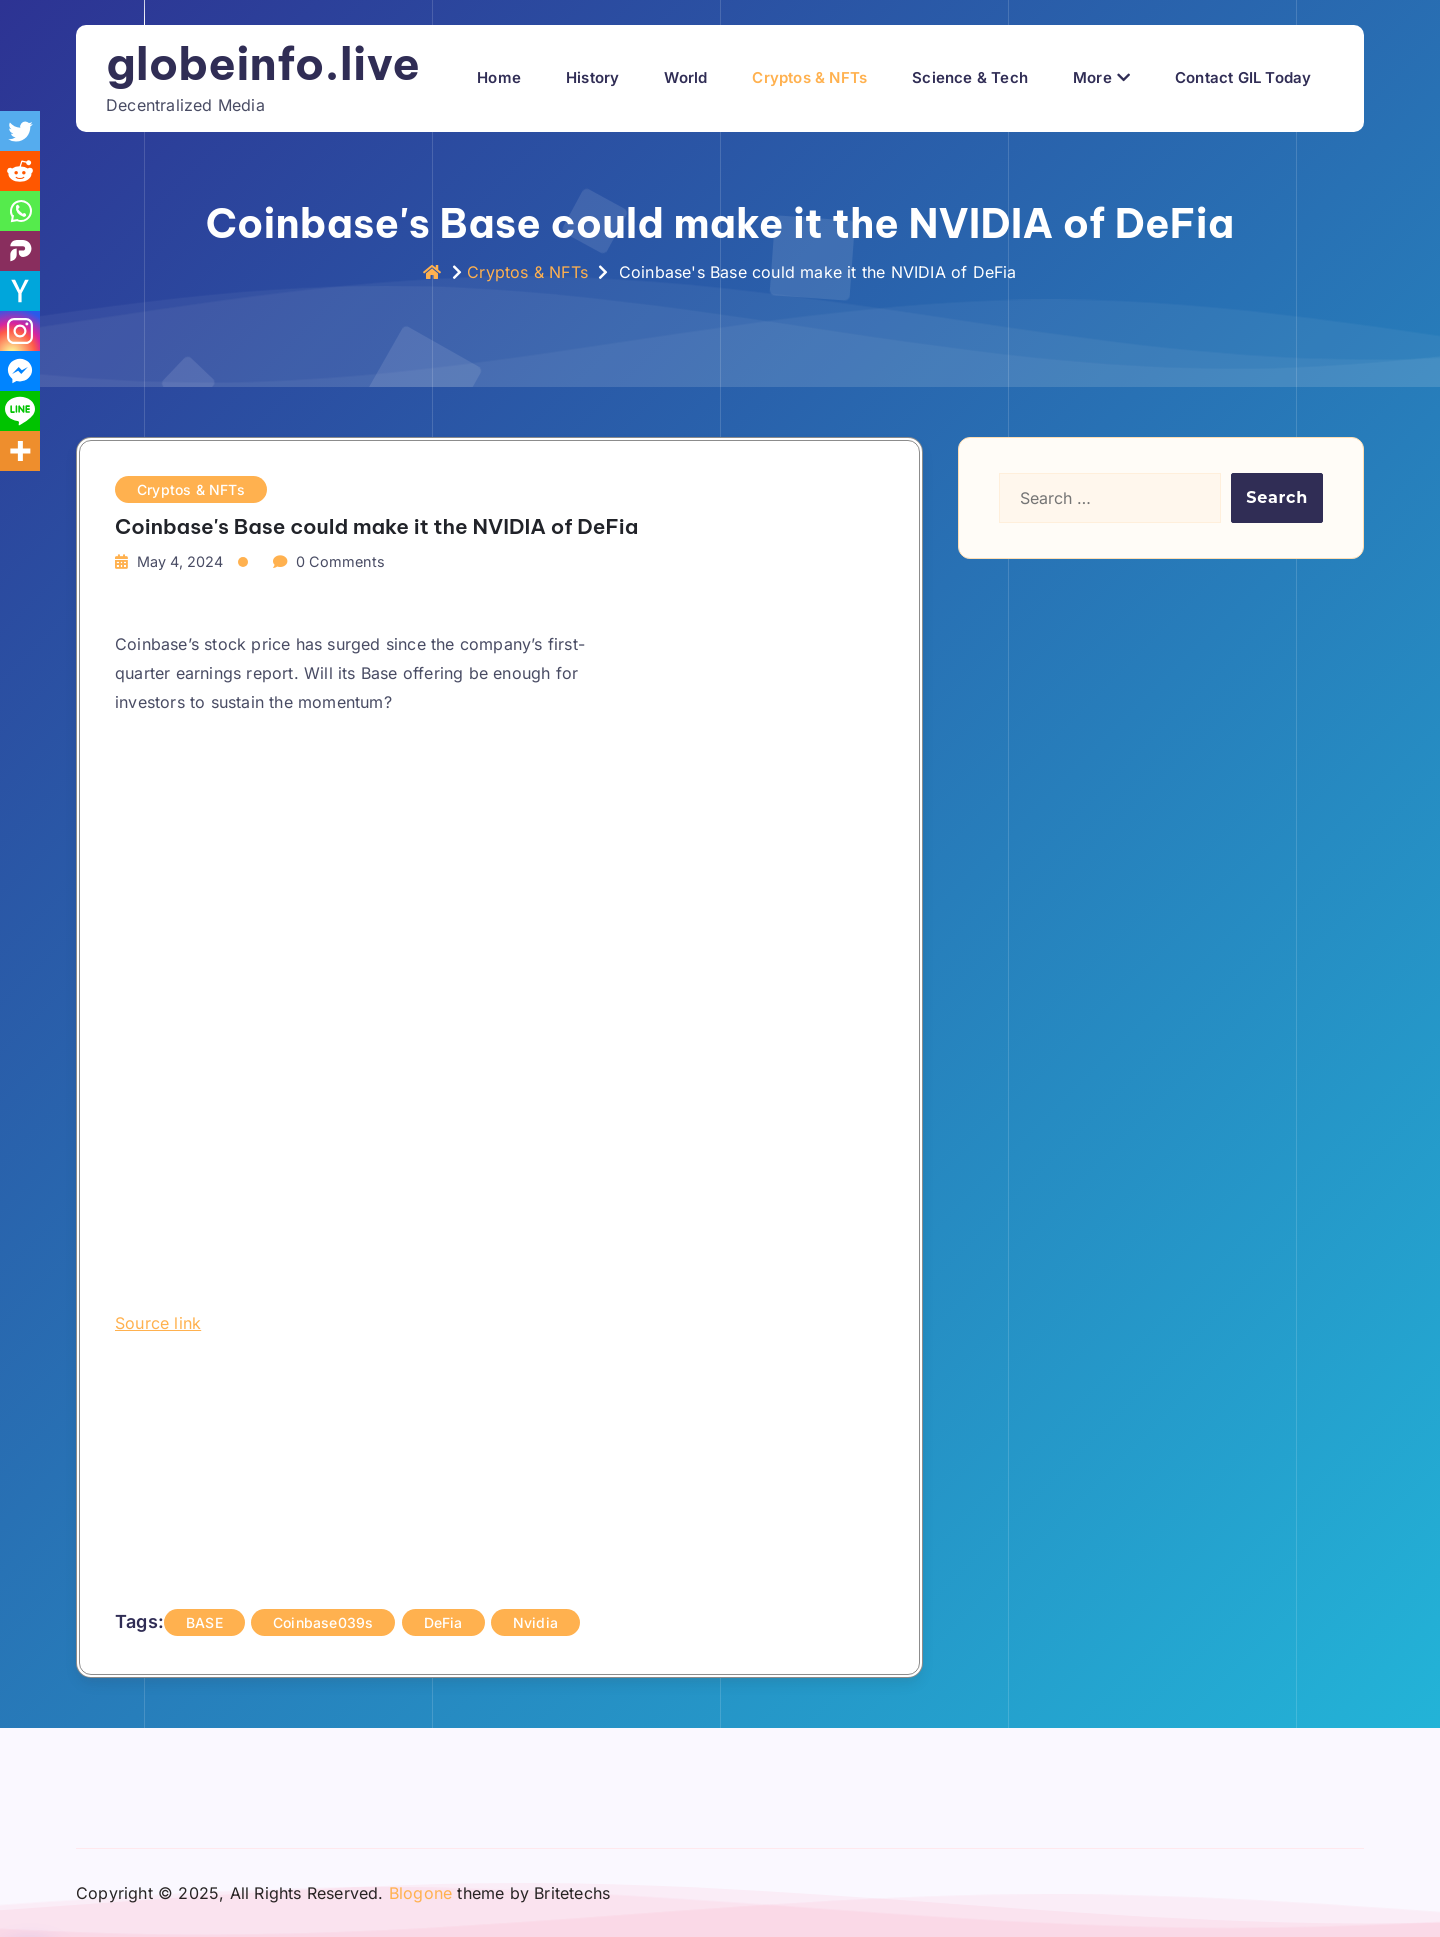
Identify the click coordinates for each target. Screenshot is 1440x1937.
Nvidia (535, 1622)
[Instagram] (20, 331)
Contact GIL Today (1243, 77)
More (1092, 77)
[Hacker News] (20, 291)
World (685, 77)
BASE (204, 1622)
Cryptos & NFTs (809, 77)
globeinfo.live (263, 63)
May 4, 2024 (180, 561)
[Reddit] (20, 171)
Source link (158, 1323)
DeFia (443, 1622)
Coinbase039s (323, 1622)
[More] (20, 451)
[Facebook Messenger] (20, 371)
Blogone (420, 1893)
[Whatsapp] (20, 211)
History (592, 77)
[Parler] (20, 251)
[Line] (20, 411)
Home (499, 77)
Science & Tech (970, 77)
